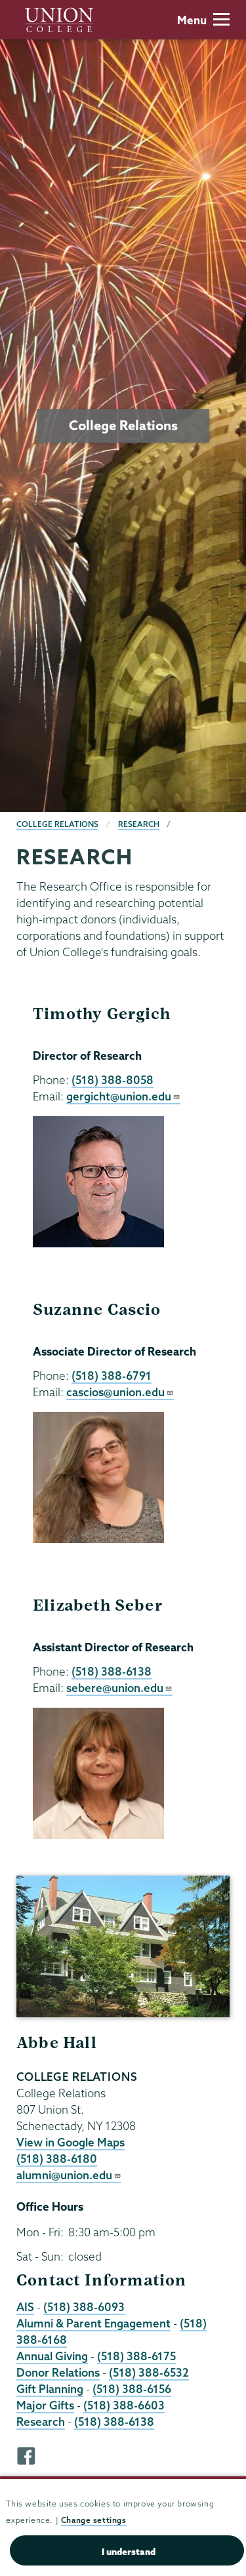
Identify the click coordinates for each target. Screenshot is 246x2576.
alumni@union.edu (68, 2175)
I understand (128, 2552)
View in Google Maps (70, 2142)
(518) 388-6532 (149, 2372)
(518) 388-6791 (112, 1375)
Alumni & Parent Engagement (93, 2323)
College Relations (57, 824)
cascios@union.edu (120, 1392)
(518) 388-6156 (131, 2389)
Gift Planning (49, 2389)
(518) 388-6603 (124, 2405)
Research (138, 824)
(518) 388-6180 (56, 2158)
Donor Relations (58, 2372)
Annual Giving (52, 2356)
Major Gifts (45, 2405)
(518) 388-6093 (84, 2307)
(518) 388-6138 (112, 1671)
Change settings (94, 2520)
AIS (25, 2307)
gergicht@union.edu (123, 1096)
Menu (203, 20)
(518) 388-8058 (113, 1080)
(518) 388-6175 (136, 2356)
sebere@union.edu (119, 1688)
